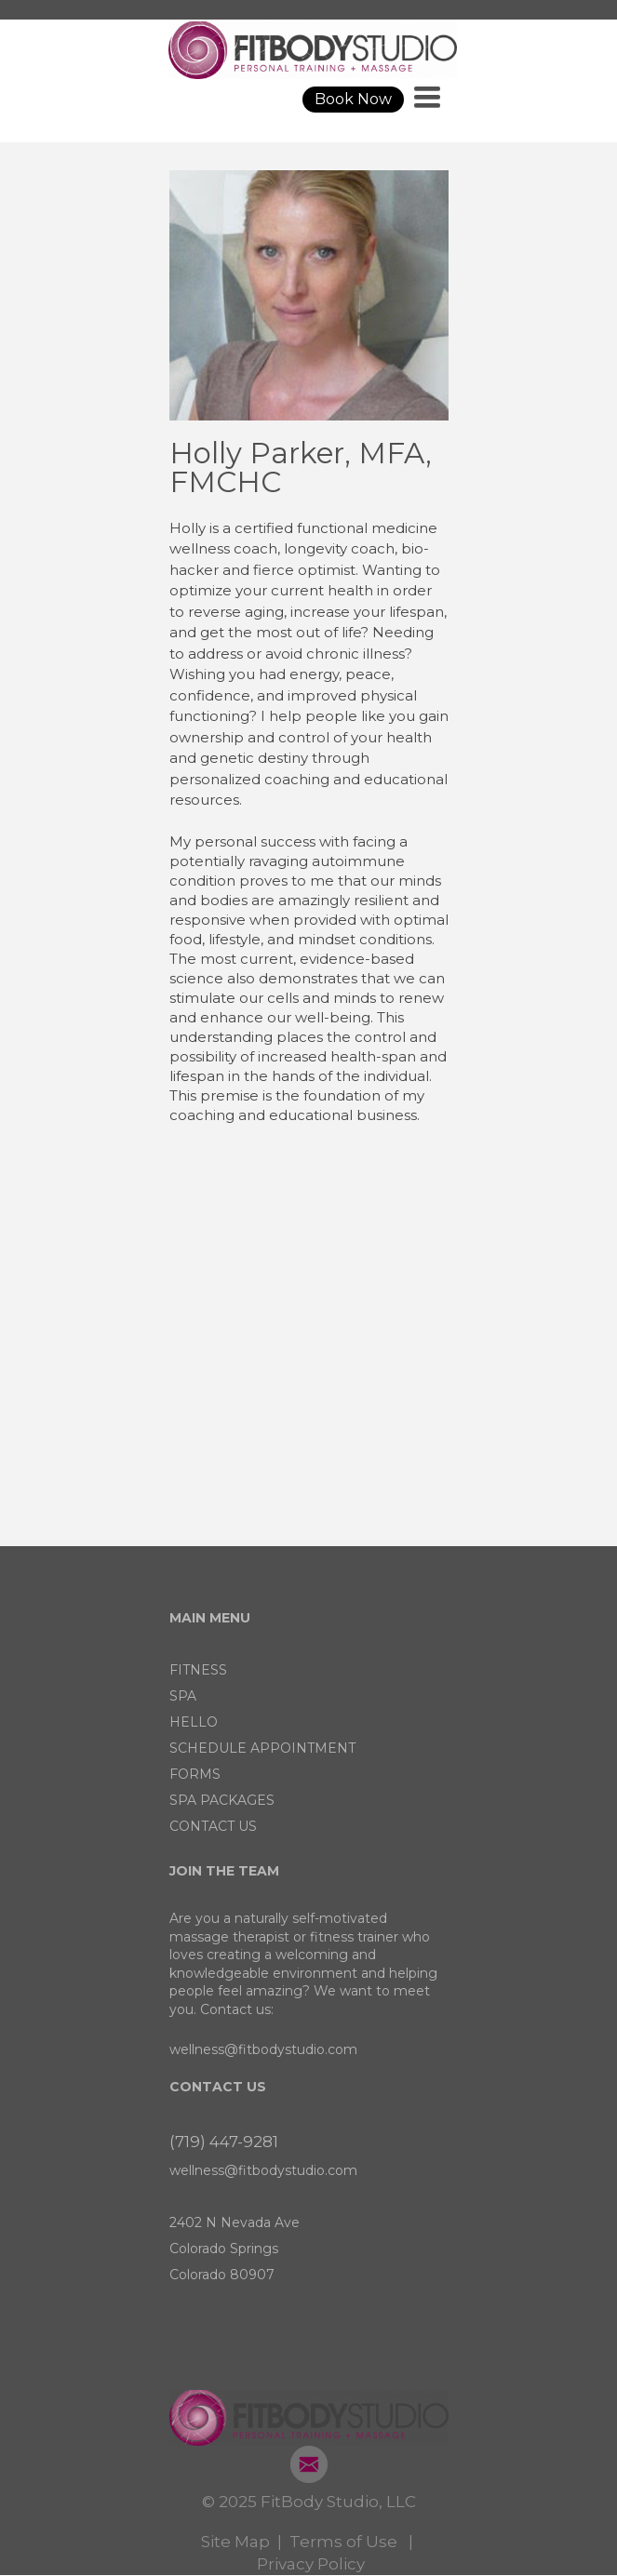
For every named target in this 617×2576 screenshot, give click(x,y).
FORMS (195, 1774)
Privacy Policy (311, 2564)
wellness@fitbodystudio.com (263, 2049)
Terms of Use (343, 2541)
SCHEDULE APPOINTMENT (262, 1748)
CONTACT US (213, 1826)
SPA (182, 1696)
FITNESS (198, 1670)
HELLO (193, 1722)
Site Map (235, 2541)
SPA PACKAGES (222, 1800)
